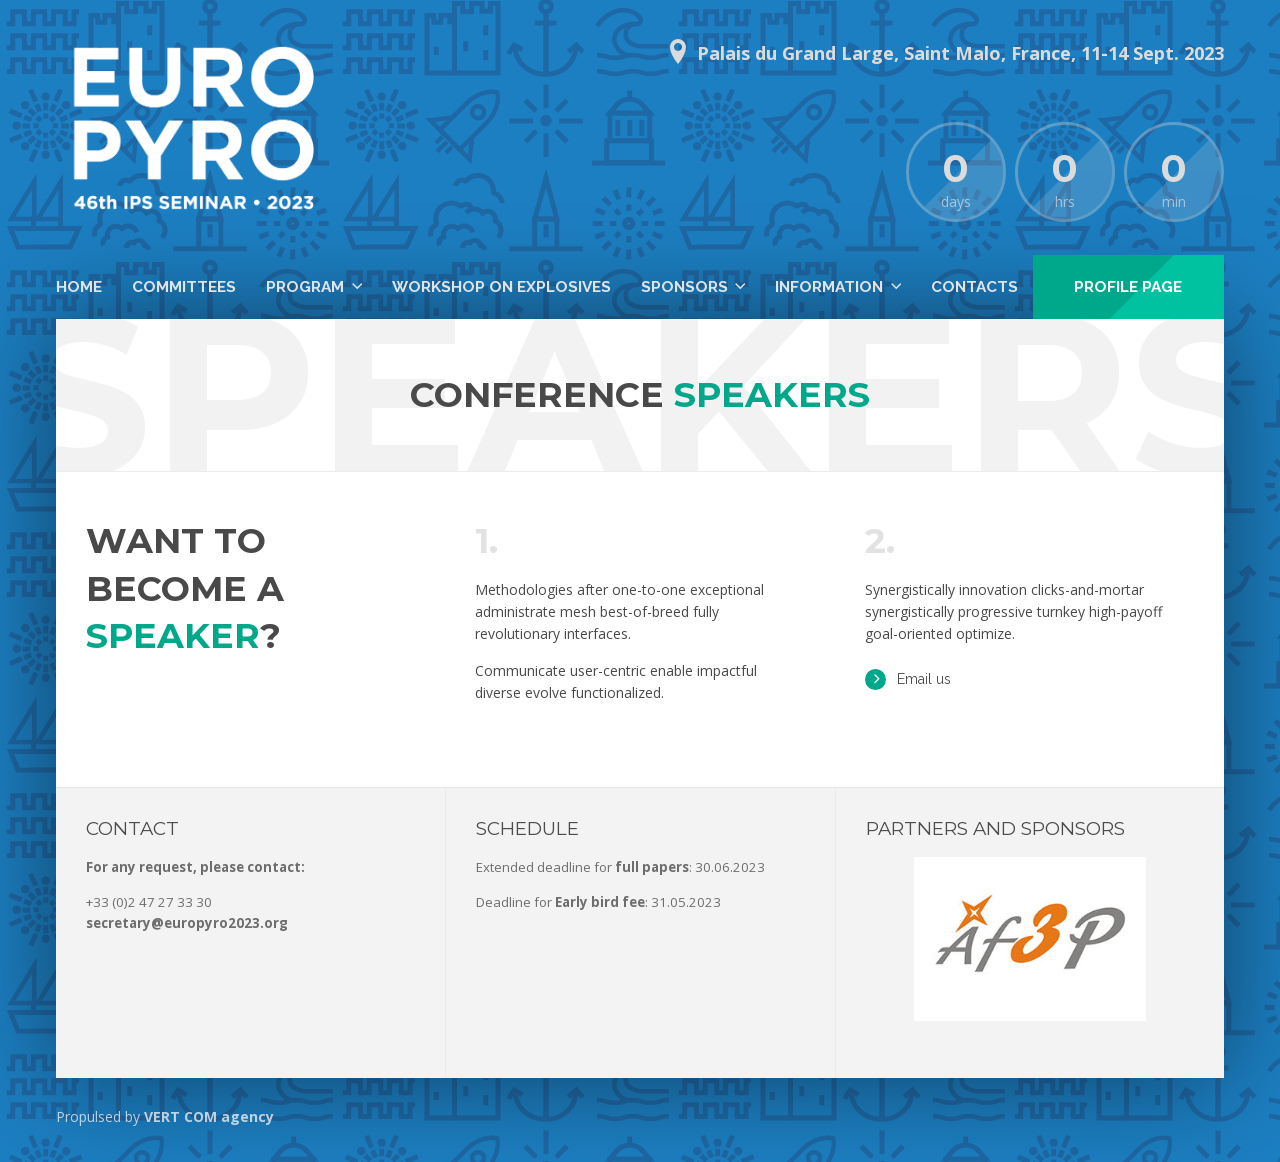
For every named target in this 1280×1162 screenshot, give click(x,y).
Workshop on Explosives (501, 287)
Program (305, 287)
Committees (184, 287)
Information (829, 287)
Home (79, 287)
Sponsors (684, 287)
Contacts (974, 287)
